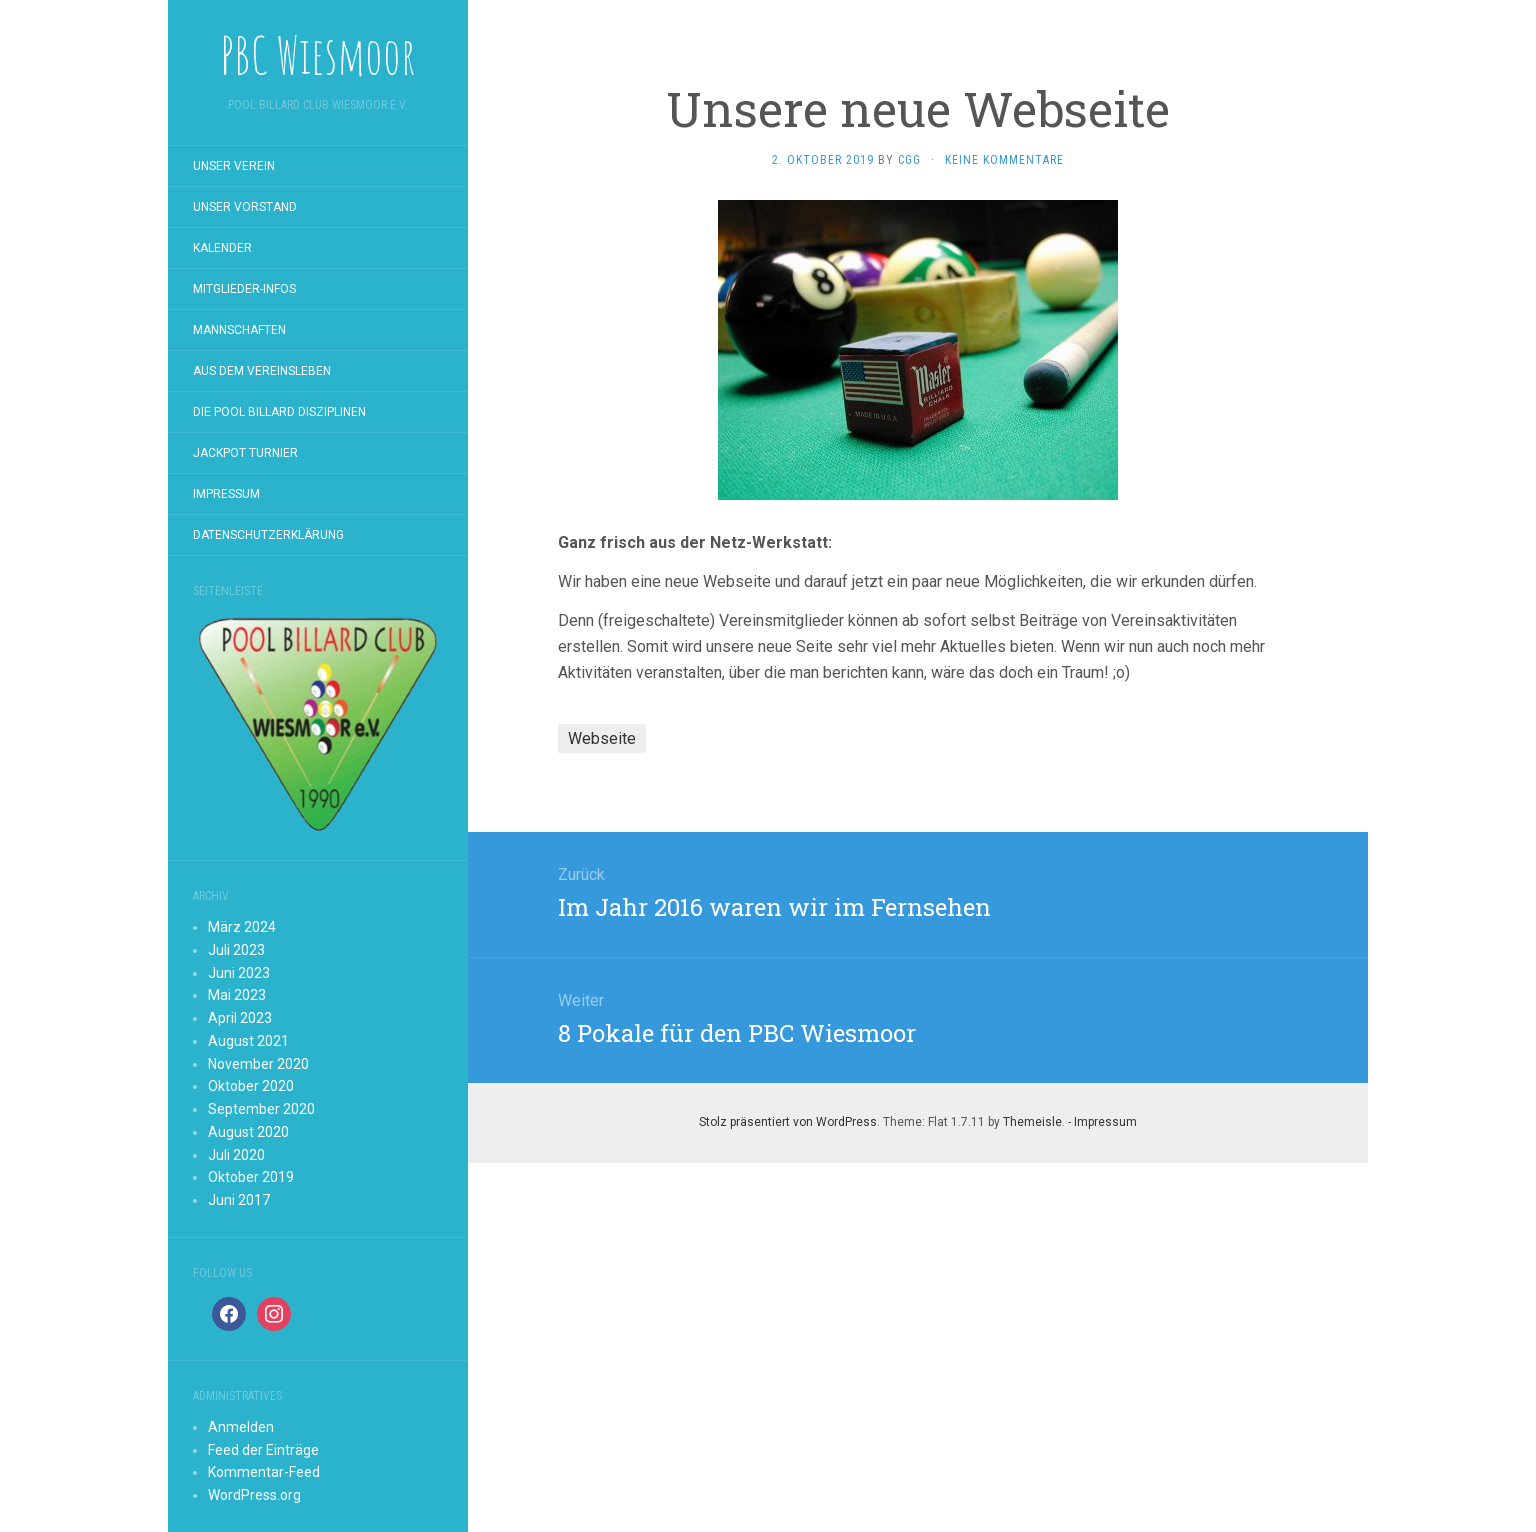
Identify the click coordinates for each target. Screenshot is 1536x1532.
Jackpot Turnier (245, 453)
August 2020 (248, 1132)
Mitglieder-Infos (244, 289)
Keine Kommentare (1004, 160)
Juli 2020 (236, 1155)
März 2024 (242, 927)
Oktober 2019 (251, 1177)
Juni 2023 (239, 973)
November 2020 (258, 1064)
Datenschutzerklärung (268, 535)
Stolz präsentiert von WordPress (788, 1122)
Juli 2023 (236, 950)
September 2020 (261, 1109)
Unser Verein (234, 166)
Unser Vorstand (245, 207)
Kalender (222, 248)
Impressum (226, 494)
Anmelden (241, 1427)
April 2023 (240, 1018)
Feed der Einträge (263, 1450)
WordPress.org (254, 1495)
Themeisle (1032, 1122)
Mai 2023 (237, 995)
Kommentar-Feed (264, 1472)
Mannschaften (239, 330)
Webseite (602, 738)
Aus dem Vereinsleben (262, 371)
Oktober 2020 (251, 1086)
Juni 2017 (239, 1200)
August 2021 (248, 1041)
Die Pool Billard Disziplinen (279, 412)
